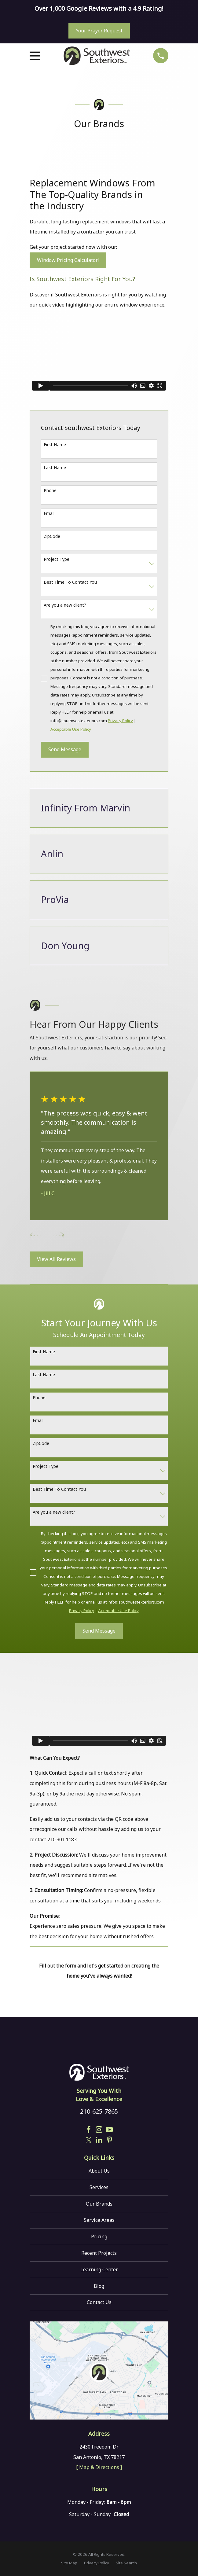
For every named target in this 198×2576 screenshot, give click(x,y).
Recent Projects (99, 2253)
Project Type (56, 559)
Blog (99, 2286)
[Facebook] (88, 2129)
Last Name (55, 467)
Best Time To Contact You (70, 582)
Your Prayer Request (99, 30)
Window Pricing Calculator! (68, 260)
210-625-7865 (99, 2111)
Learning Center (99, 2269)
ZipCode (52, 536)
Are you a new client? (65, 605)
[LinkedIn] (99, 2140)
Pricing (99, 2236)
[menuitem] (69, 2563)
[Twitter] (88, 2140)
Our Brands (99, 2203)
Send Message (64, 749)
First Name (55, 444)
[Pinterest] (109, 2140)
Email (49, 513)
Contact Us (99, 2302)
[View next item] (58, 1235)
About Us (99, 2170)
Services (99, 2187)
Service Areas (99, 2220)
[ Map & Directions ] (99, 2467)
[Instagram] (99, 2129)
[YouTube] (109, 2129)
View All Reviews (56, 1259)
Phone (50, 490)
